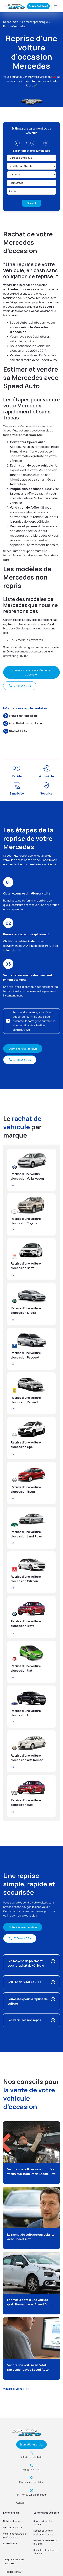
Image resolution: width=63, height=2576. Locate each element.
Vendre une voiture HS (26, 355)
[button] (55, 6)
